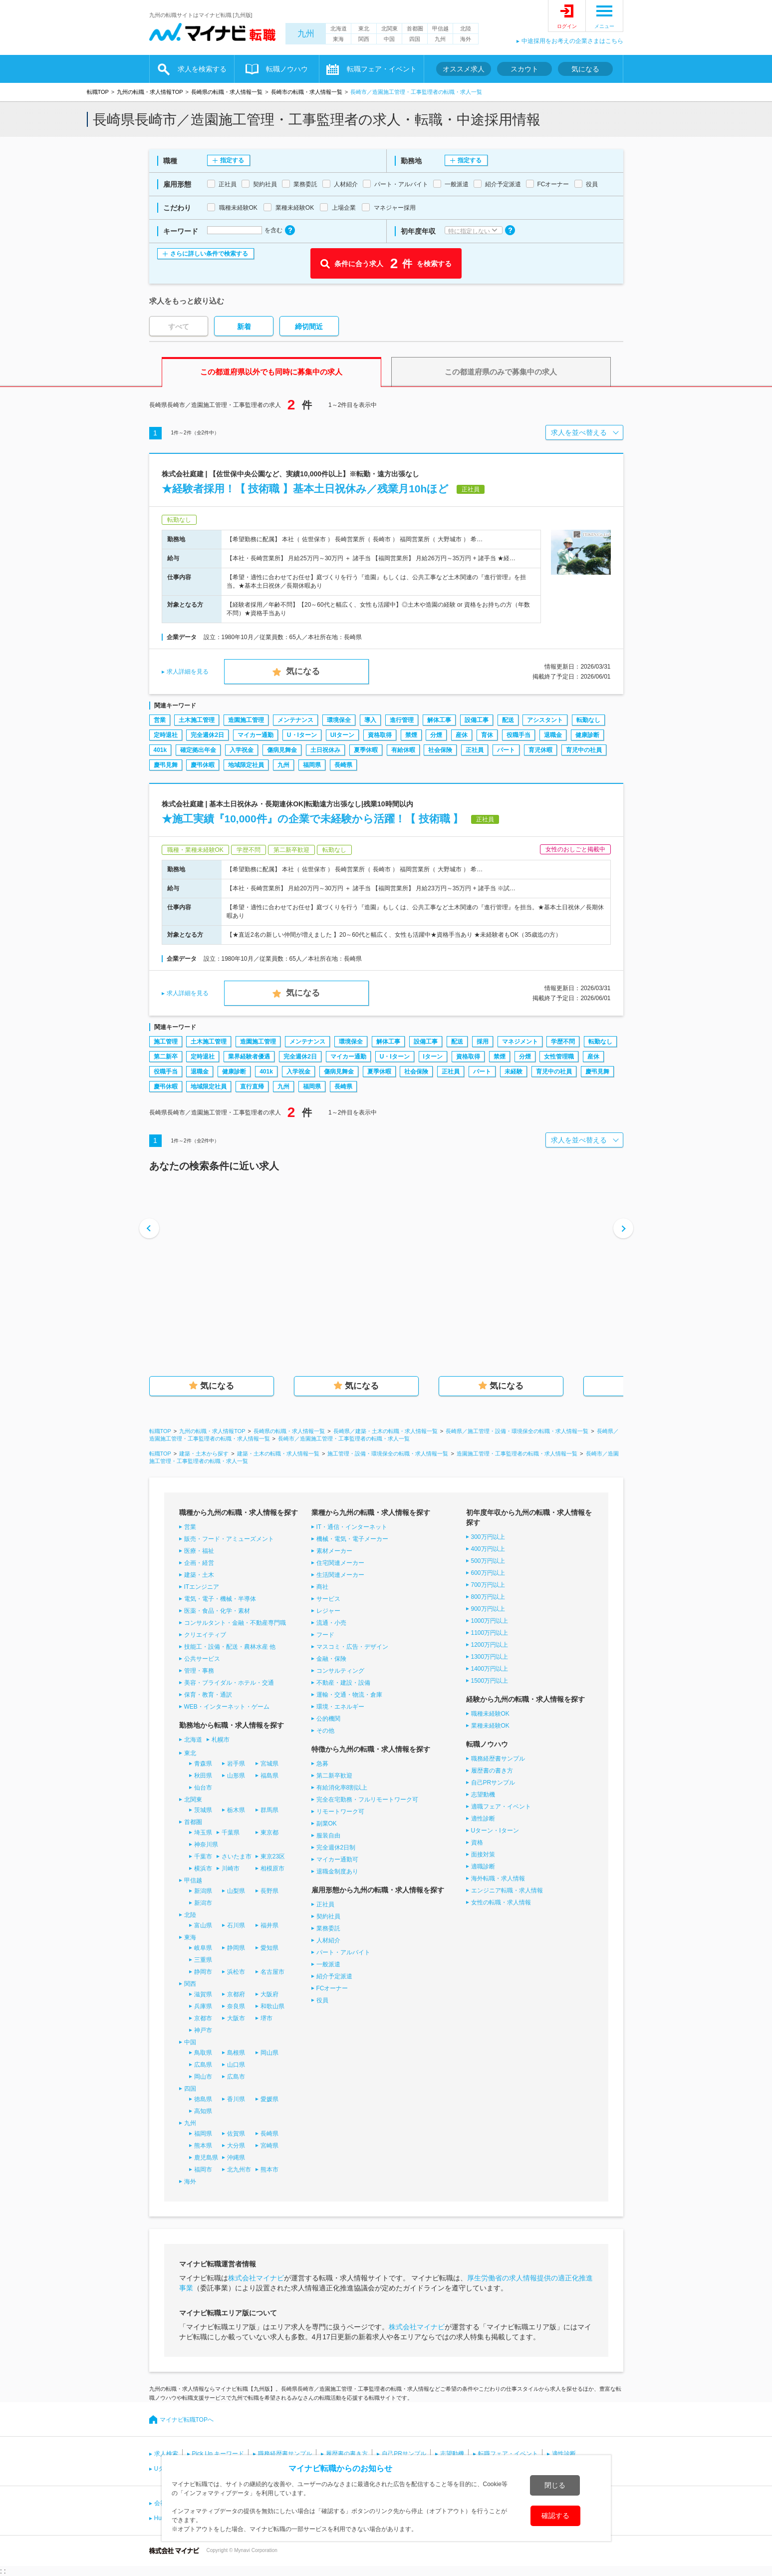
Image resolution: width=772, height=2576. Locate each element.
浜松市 (236, 1971)
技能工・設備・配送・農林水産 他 (229, 1646)
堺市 (266, 2018)
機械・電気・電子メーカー (352, 1538)
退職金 (553, 735)
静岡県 (236, 1947)
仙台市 (203, 1787)
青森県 (203, 1763)
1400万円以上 (490, 1668)
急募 (322, 1763)
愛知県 (269, 1947)
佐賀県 (236, 2133)
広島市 (236, 2076)
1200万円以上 (490, 1644)
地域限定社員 (246, 764)
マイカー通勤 (255, 735)
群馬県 (269, 1810)
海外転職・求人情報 (498, 1878)
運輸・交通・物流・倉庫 (349, 1694)
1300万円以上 (490, 1656)
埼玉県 (203, 1832)
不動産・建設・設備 (343, 1682)
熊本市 (269, 2169)
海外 (465, 39)
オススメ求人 (464, 69)
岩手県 (236, 1763)
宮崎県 (269, 2145)
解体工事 (439, 720)
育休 (487, 735)
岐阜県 (203, 1947)
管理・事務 (199, 1670)
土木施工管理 (197, 720)
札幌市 (221, 1739)
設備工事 (477, 720)
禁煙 (411, 735)
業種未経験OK (490, 1725)
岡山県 (269, 2052)
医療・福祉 (199, 1550)
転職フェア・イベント (382, 69)
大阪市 (236, 2018)
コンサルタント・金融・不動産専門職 (235, 1622)
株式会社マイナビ (256, 2278)
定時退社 (166, 735)
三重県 (203, 1959)
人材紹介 (328, 1940)
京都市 (203, 2018)
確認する (555, 2516)
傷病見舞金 (282, 749)
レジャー (328, 1610)
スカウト (524, 69)
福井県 (269, 1925)
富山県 (203, 1925)
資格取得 (380, 735)
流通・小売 (331, 1622)
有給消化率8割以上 (342, 1787)
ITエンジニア (202, 1586)
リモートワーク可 (340, 1811)
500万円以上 (488, 1560)
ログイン (567, 26)
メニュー (604, 26)
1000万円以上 (490, 1620)
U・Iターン (302, 735)
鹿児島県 (206, 2157)
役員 (322, 2000)
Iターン (433, 1056)
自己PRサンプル (493, 1782)
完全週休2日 (207, 735)
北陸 (465, 28)
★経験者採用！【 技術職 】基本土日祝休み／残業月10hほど (305, 488)
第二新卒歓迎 (334, 1775)
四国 (414, 39)
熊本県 (203, 2145)
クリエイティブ (205, 1634)
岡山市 (203, 2076)
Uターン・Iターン (495, 1830)
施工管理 (166, 1041)
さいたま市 (237, 1856)
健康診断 (587, 735)
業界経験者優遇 (249, 1056)
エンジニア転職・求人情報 (507, 1890)
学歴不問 (563, 1041)
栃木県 (236, 1810)
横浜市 (203, 1868)
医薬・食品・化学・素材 (217, 1610)
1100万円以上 (490, 1632)
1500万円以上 (490, 1680)
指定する (232, 160)
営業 (160, 720)
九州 (305, 33)
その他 (325, 1730)
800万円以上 (488, 1596)
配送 (508, 720)
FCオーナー (332, 1988)
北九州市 (239, 2169)
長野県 (269, 1890)
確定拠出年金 (198, 749)
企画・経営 (199, 1562)
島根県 (236, 2052)
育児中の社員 (584, 749)
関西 (363, 39)
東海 (338, 39)
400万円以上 (488, 1548)
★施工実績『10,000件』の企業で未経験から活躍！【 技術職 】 (313, 818)
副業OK (326, 1823)
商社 (322, 1586)
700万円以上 (488, 1584)
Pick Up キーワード (218, 2453)
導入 (370, 720)
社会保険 (440, 749)
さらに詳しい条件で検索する (209, 253)
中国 (389, 39)
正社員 (475, 749)
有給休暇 (403, 749)
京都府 (236, 1994)
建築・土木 (199, 1574)
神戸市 (203, 2030)
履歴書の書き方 (492, 1770)
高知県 (203, 2111)
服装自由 (328, 1835)
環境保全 (339, 720)
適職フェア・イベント (501, 1806)
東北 (363, 28)
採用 (483, 1041)
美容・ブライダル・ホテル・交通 (229, 1682)
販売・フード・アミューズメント (229, 1538)
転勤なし (588, 720)
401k (160, 749)
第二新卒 (166, 1056)
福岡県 (312, 764)
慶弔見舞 (166, 764)
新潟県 (203, 1890)
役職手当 (518, 735)
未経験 (513, 1071)
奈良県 (236, 2006)
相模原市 (272, 1868)
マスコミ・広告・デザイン (352, 1646)
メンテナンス (295, 720)
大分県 (236, 2145)
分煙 (436, 735)
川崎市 (231, 1868)
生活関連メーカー (340, 1574)
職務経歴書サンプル (498, 1758)
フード (325, 1634)
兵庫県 (203, 2006)
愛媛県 (269, 2099)
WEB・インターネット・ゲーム (226, 1706)
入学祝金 (242, 749)
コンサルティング (340, 1670)
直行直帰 (252, 1086)
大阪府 (269, 1994)
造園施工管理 (246, 720)
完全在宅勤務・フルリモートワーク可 (367, 1799)
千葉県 (231, 1832)
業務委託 (328, 1928)
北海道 (338, 28)
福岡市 (203, 2169)
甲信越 (440, 28)
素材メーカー (334, 1550)
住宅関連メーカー (340, 1562)
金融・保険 (331, 1658)
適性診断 (483, 1818)
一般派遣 (328, 1964)
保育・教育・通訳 (208, 1694)
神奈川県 (206, 1844)
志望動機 (483, 1794)
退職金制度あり (337, 1871)
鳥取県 (203, 2052)
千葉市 (203, 1856)
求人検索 (166, 2453)
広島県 (203, 2064)
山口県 (236, 2064)
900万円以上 (488, 1608)
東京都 (269, 1832)
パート (506, 749)
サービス (328, 1598)
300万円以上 (488, 1536)
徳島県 (203, 2099)
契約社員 (328, 1916)
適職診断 (483, 1866)
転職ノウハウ (287, 69)
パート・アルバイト (343, 1952)
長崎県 (343, 764)
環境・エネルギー (340, 1706)
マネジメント (520, 1041)
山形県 (236, 1775)
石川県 (236, 1925)
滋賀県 (203, 1994)
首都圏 (415, 28)
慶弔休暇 (203, 764)
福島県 (269, 1775)
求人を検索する (202, 69)
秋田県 (203, 1775)
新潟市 (203, 1902)
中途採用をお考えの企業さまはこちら (572, 40)
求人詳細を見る (188, 671)
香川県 (236, 2099)
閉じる (554, 2485)
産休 (462, 735)
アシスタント (545, 720)
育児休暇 (540, 749)
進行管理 (402, 720)
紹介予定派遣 (334, 1976)
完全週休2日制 (336, 1847)
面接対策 (483, 1854)
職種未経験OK (490, 1713)
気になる (585, 69)
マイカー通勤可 (337, 1859)
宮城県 (269, 1763)
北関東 (389, 28)
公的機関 (328, 1718)
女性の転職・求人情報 (501, 1902)
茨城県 (203, 1810)
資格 (477, 1842)
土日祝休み (325, 749)
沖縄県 (236, 2157)
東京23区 (272, 1856)
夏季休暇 (366, 749)
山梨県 (236, 1890)
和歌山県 (272, 2006)
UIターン (342, 735)
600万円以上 (488, 1572)
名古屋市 (272, 1971)
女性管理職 (559, 1056)
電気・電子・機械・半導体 (220, 1598)
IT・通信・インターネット (352, 1526)
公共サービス (202, 1658)
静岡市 (203, 1971)
